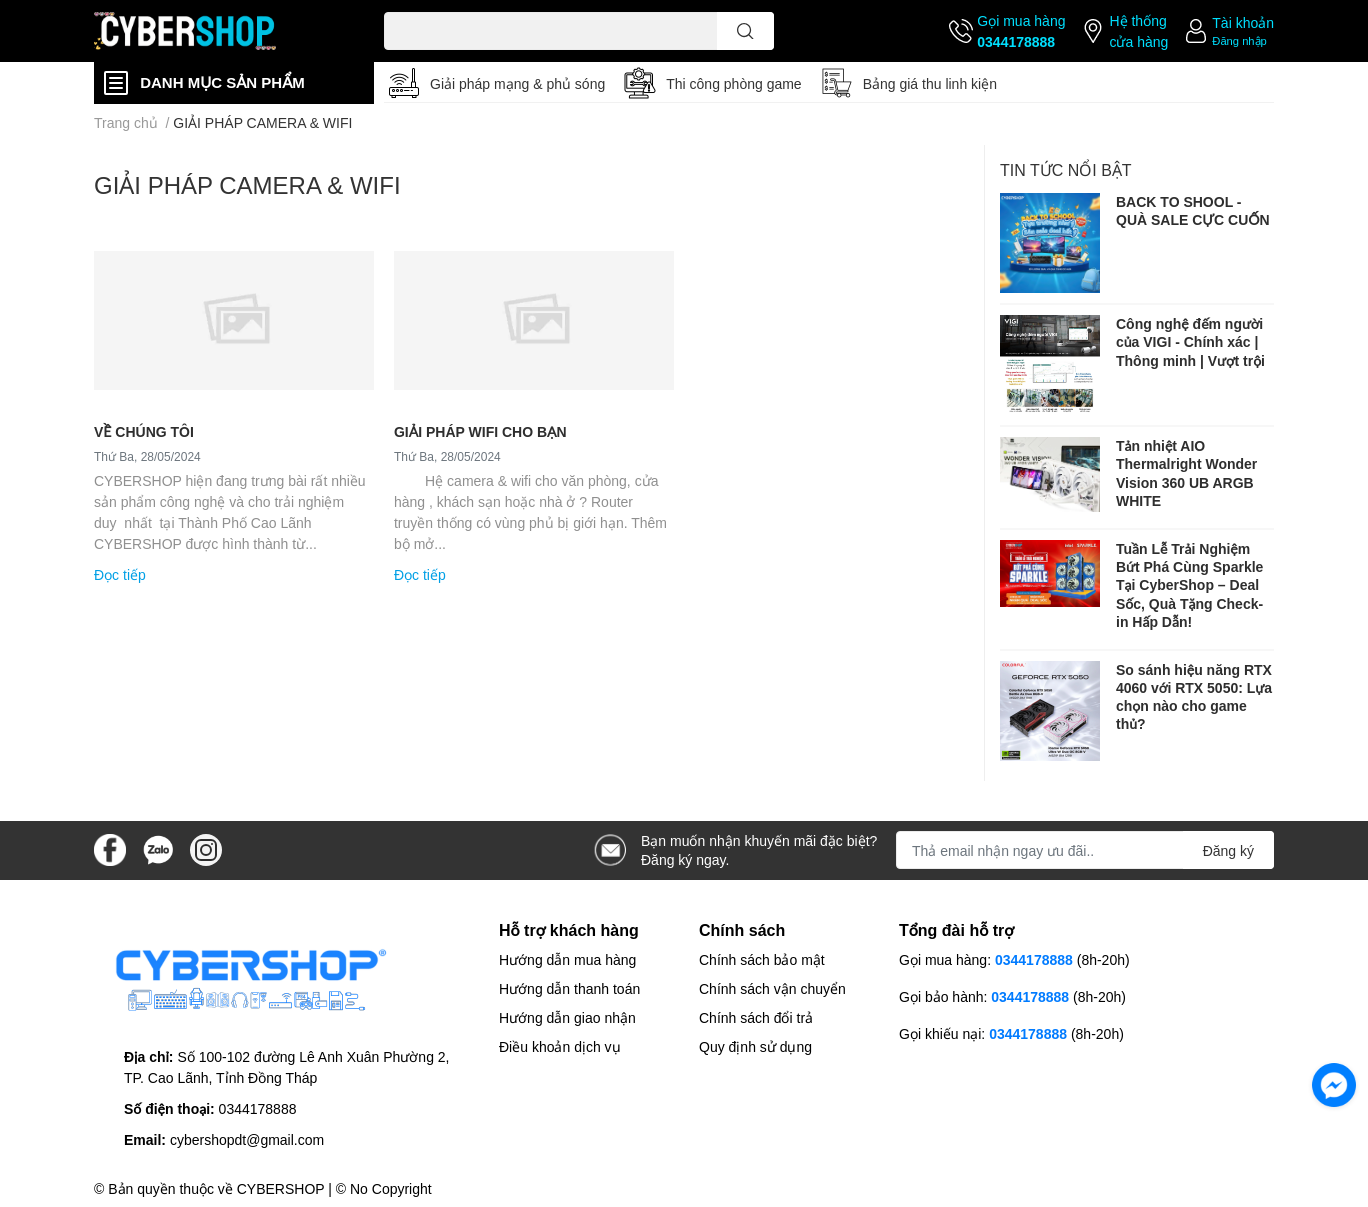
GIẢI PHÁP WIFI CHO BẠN (480, 431)
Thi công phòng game (733, 83)
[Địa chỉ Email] (1085, 850)
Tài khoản (1243, 22)
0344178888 (1016, 41)
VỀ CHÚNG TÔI (144, 431)
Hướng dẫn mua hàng (567, 959)
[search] (745, 31)
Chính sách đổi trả (756, 1017)
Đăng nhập (1239, 40)
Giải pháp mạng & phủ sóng (517, 83)
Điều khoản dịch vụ (560, 1046)
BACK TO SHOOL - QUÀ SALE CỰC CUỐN (1193, 210)
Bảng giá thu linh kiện (930, 83)
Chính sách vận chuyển (772, 988)
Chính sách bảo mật (762, 959)
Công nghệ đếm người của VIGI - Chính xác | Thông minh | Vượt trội (1190, 341)
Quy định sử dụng (755, 1046)
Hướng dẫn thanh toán (569, 988)
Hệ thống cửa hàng (1138, 31)
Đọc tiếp (120, 574)
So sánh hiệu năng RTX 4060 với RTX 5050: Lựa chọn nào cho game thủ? (1194, 697)
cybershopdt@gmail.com (247, 1139)
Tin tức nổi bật (1066, 169)
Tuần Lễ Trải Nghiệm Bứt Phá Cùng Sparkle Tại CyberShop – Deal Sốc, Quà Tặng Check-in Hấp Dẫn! (1189, 585)
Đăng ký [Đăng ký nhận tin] (1228, 850)
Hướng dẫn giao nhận (567, 1017)
